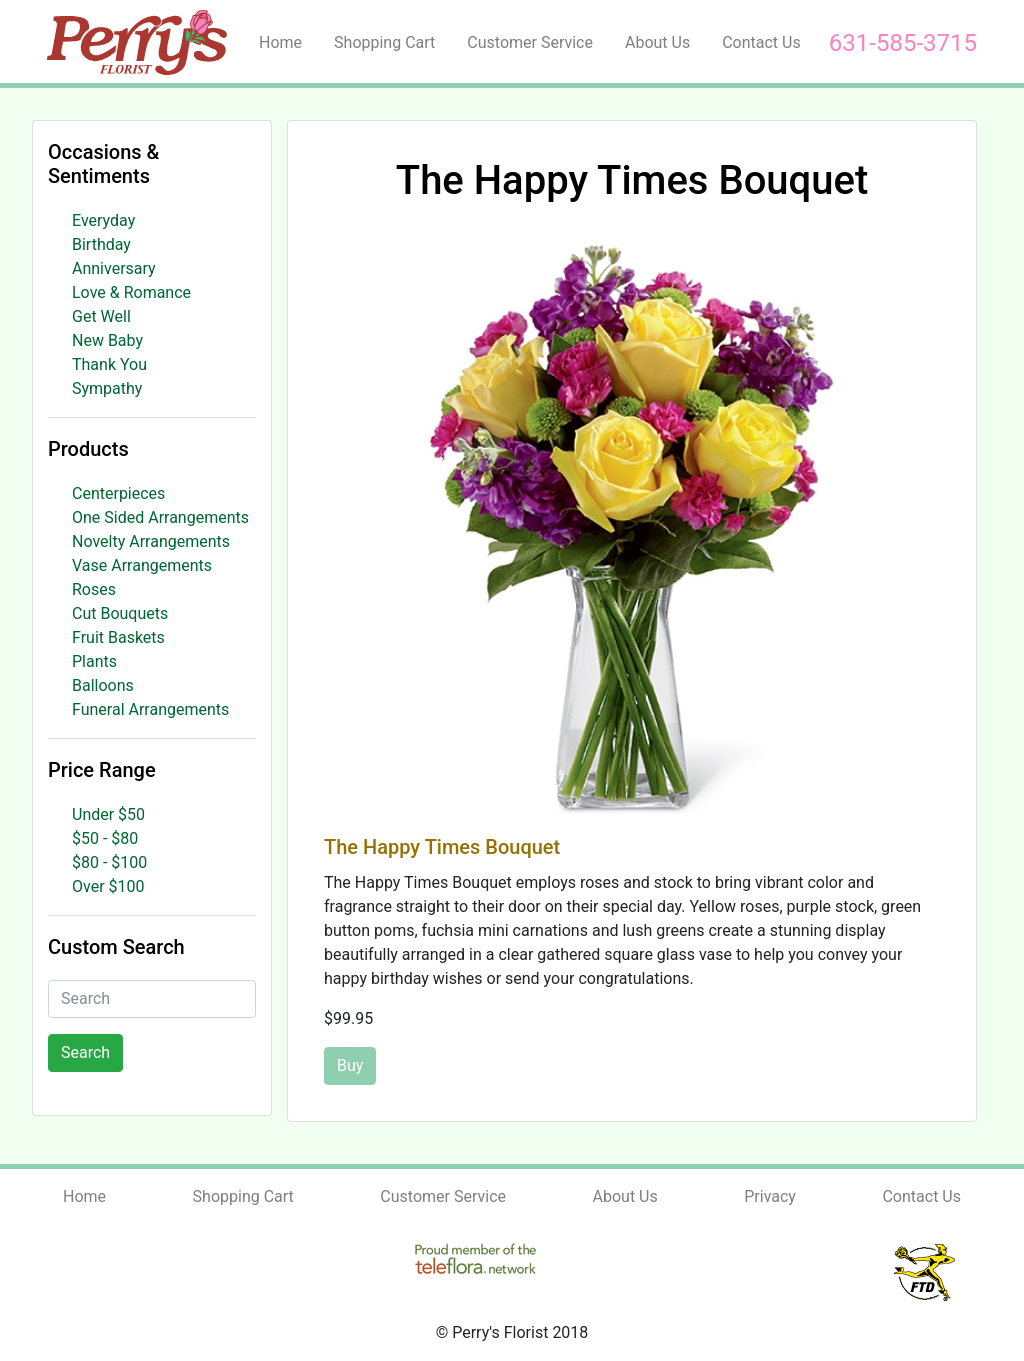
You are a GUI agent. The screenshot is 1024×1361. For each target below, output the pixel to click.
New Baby (107, 340)
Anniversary (114, 268)
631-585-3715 (903, 43)
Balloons (103, 685)
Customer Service (530, 42)
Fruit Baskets (118, 637)
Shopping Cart (384, 42)
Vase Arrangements (142, 565)
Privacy (770, 1196)
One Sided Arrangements (160, 517)
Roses (94, 589)
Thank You (109, 364)
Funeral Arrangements (150, 709)
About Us (657, 42)
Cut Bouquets (120, 613)
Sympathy (107, 388)
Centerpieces (118, 493)
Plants (94, 661)
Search (85, 1052)
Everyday (103, 220)
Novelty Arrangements (151, 541)
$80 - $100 (109, 862)
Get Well (101, 316)
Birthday (101, 244)
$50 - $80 (105, 838)
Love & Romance (131, 292)
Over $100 (108, 886)
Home (280, 42)
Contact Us (761, 42)
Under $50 (108, 814)
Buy (350, 1065)
